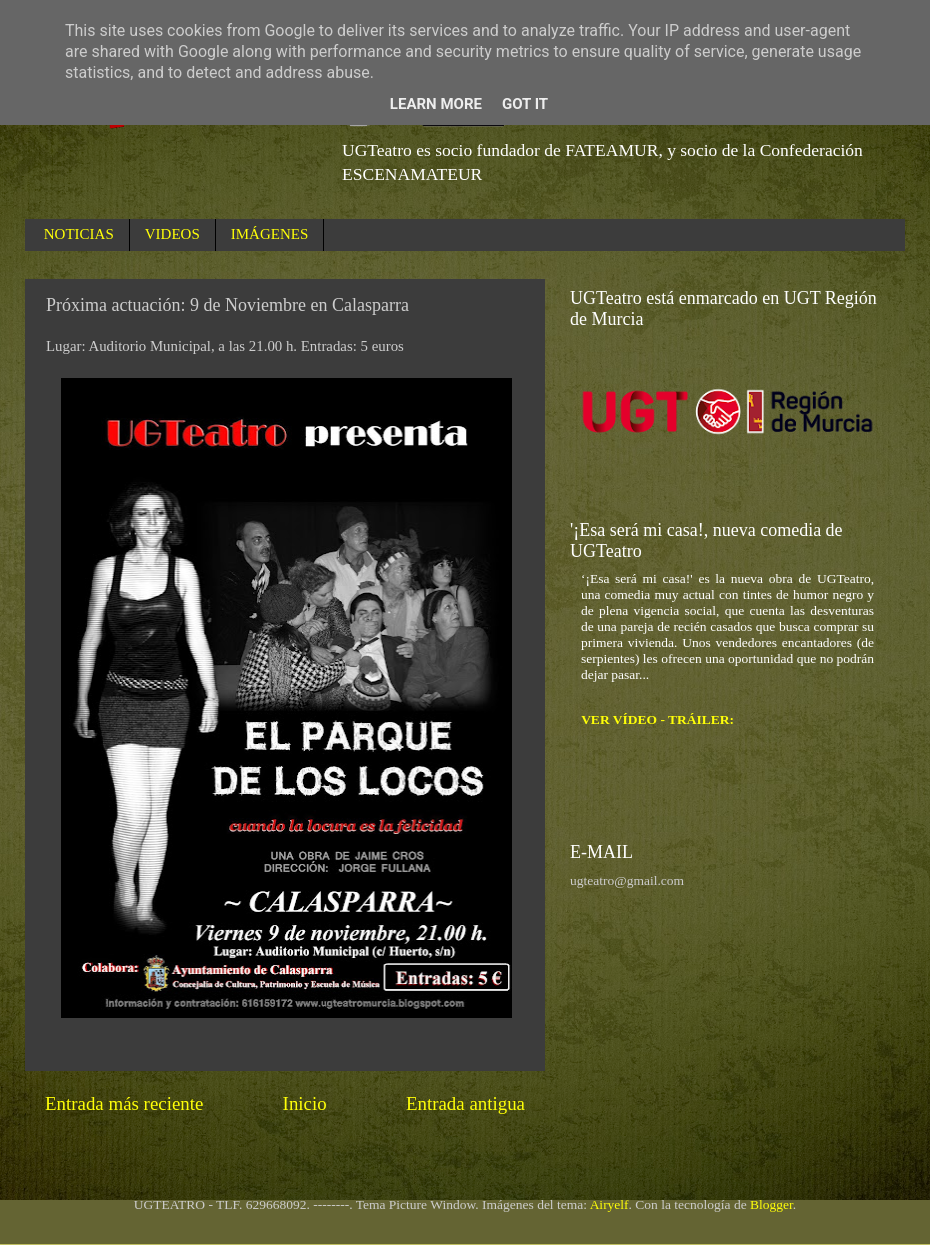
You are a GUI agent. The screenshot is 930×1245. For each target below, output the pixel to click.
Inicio (305, 1103)
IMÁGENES (270, 234)
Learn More (436, 104)
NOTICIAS (79, 234)
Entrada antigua (465, 1103)
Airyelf (609, 1204)
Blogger (771, 1204)
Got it (525, 104)
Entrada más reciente (124, 1103)
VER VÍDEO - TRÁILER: (657, 719)
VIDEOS (172, 234)
